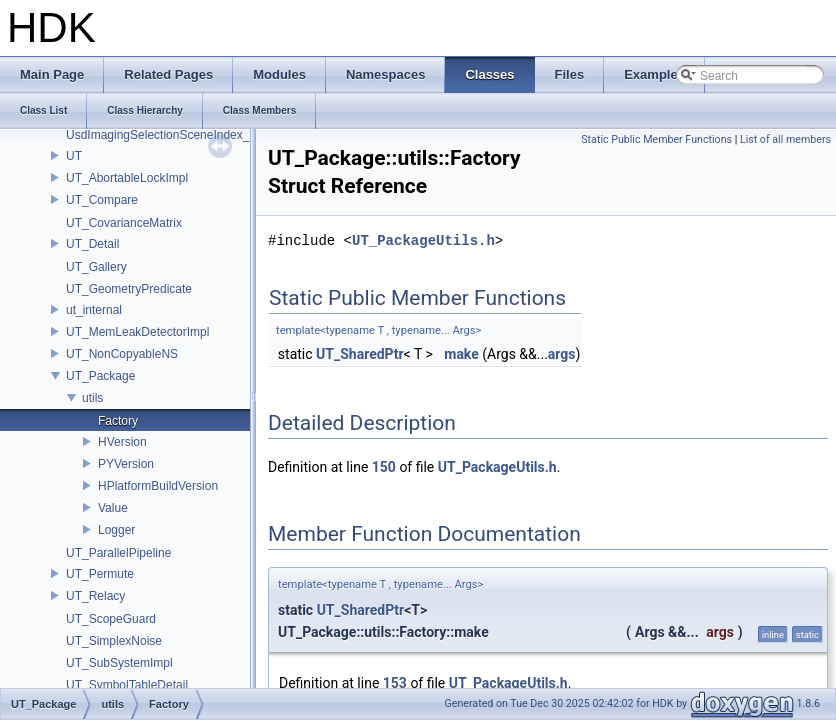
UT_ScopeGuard (111, 619)
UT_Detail (92, 244)
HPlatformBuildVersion (158, 486)
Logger (116, 530)
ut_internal (94, 310)
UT (74, 156)
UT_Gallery (96, 267)
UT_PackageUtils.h (423, 240)
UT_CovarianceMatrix (124, 223)
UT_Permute (100, 574)
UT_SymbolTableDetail (127, 685)
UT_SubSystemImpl (119, 663)
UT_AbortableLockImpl (127, 178)
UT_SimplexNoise (114, 641)
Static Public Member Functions (656, 139)
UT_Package (100, 376)
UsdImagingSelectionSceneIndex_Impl (169, 135)
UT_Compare (102, 200)
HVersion (122, 442)
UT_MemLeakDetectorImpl (137, 332)
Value (113, 508)
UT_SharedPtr (360, 354)
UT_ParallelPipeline (118, 553)
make (461, 354)
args (562, 354)
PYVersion (126, 464)
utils (92, 398)
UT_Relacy (95, 596)
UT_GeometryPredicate (129, 289)
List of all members (785, 139)
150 (384, 467)
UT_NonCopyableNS (122, 354)
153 (395, 683)
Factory (118, 421)
